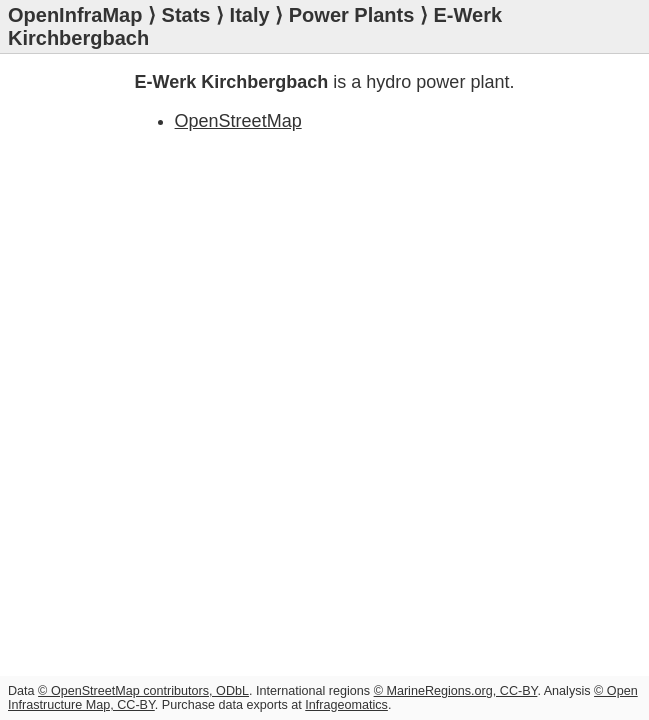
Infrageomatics (346, 705)
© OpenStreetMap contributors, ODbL (143, 691)
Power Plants (352, 15)
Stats (186, 15)
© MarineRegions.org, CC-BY (456, 691)
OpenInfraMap (75, 15)
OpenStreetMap (238, 121)
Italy (250, 15)
